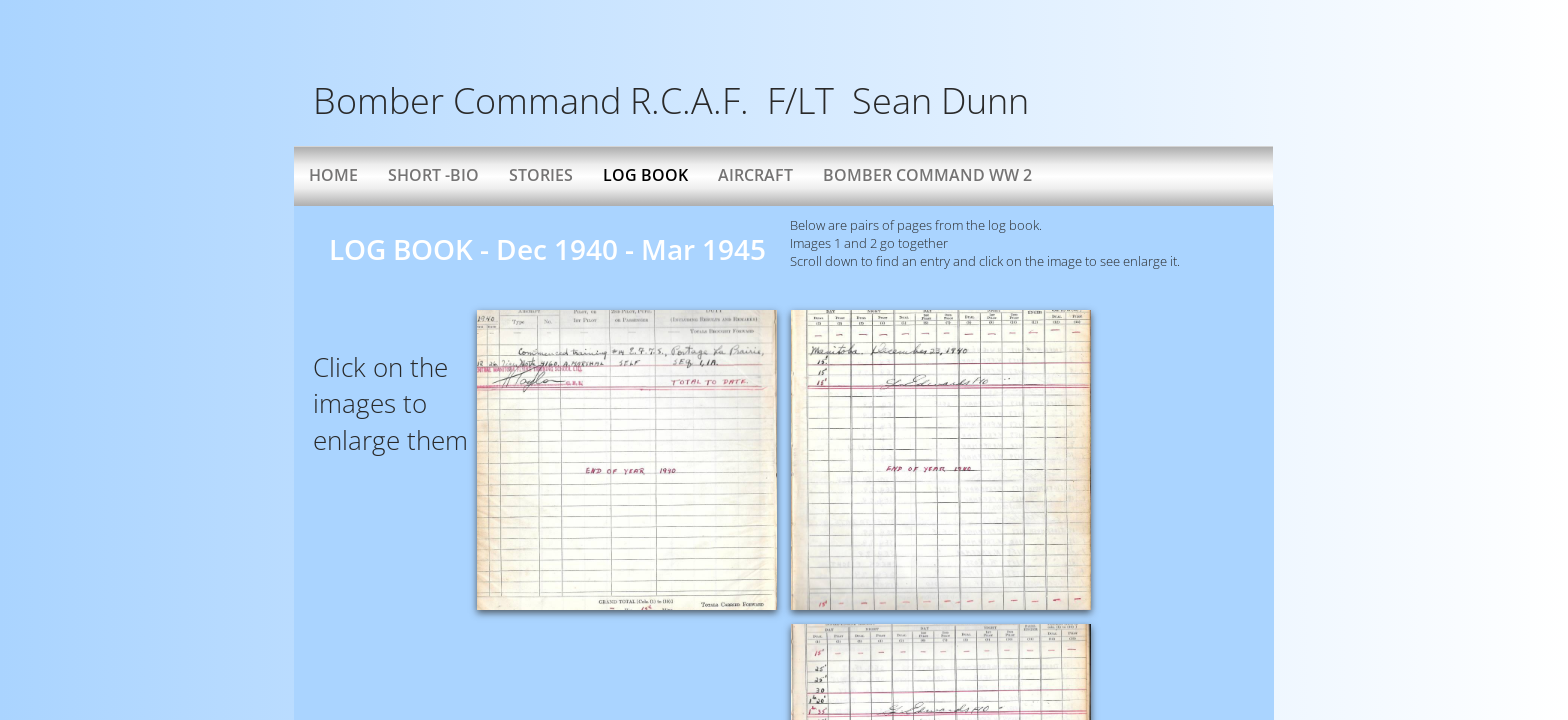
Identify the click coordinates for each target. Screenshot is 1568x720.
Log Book (645, 175)
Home (333, 175)
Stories (541, 175)
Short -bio (433, 175)
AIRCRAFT (755, 175)
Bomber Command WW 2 (927, 175)
